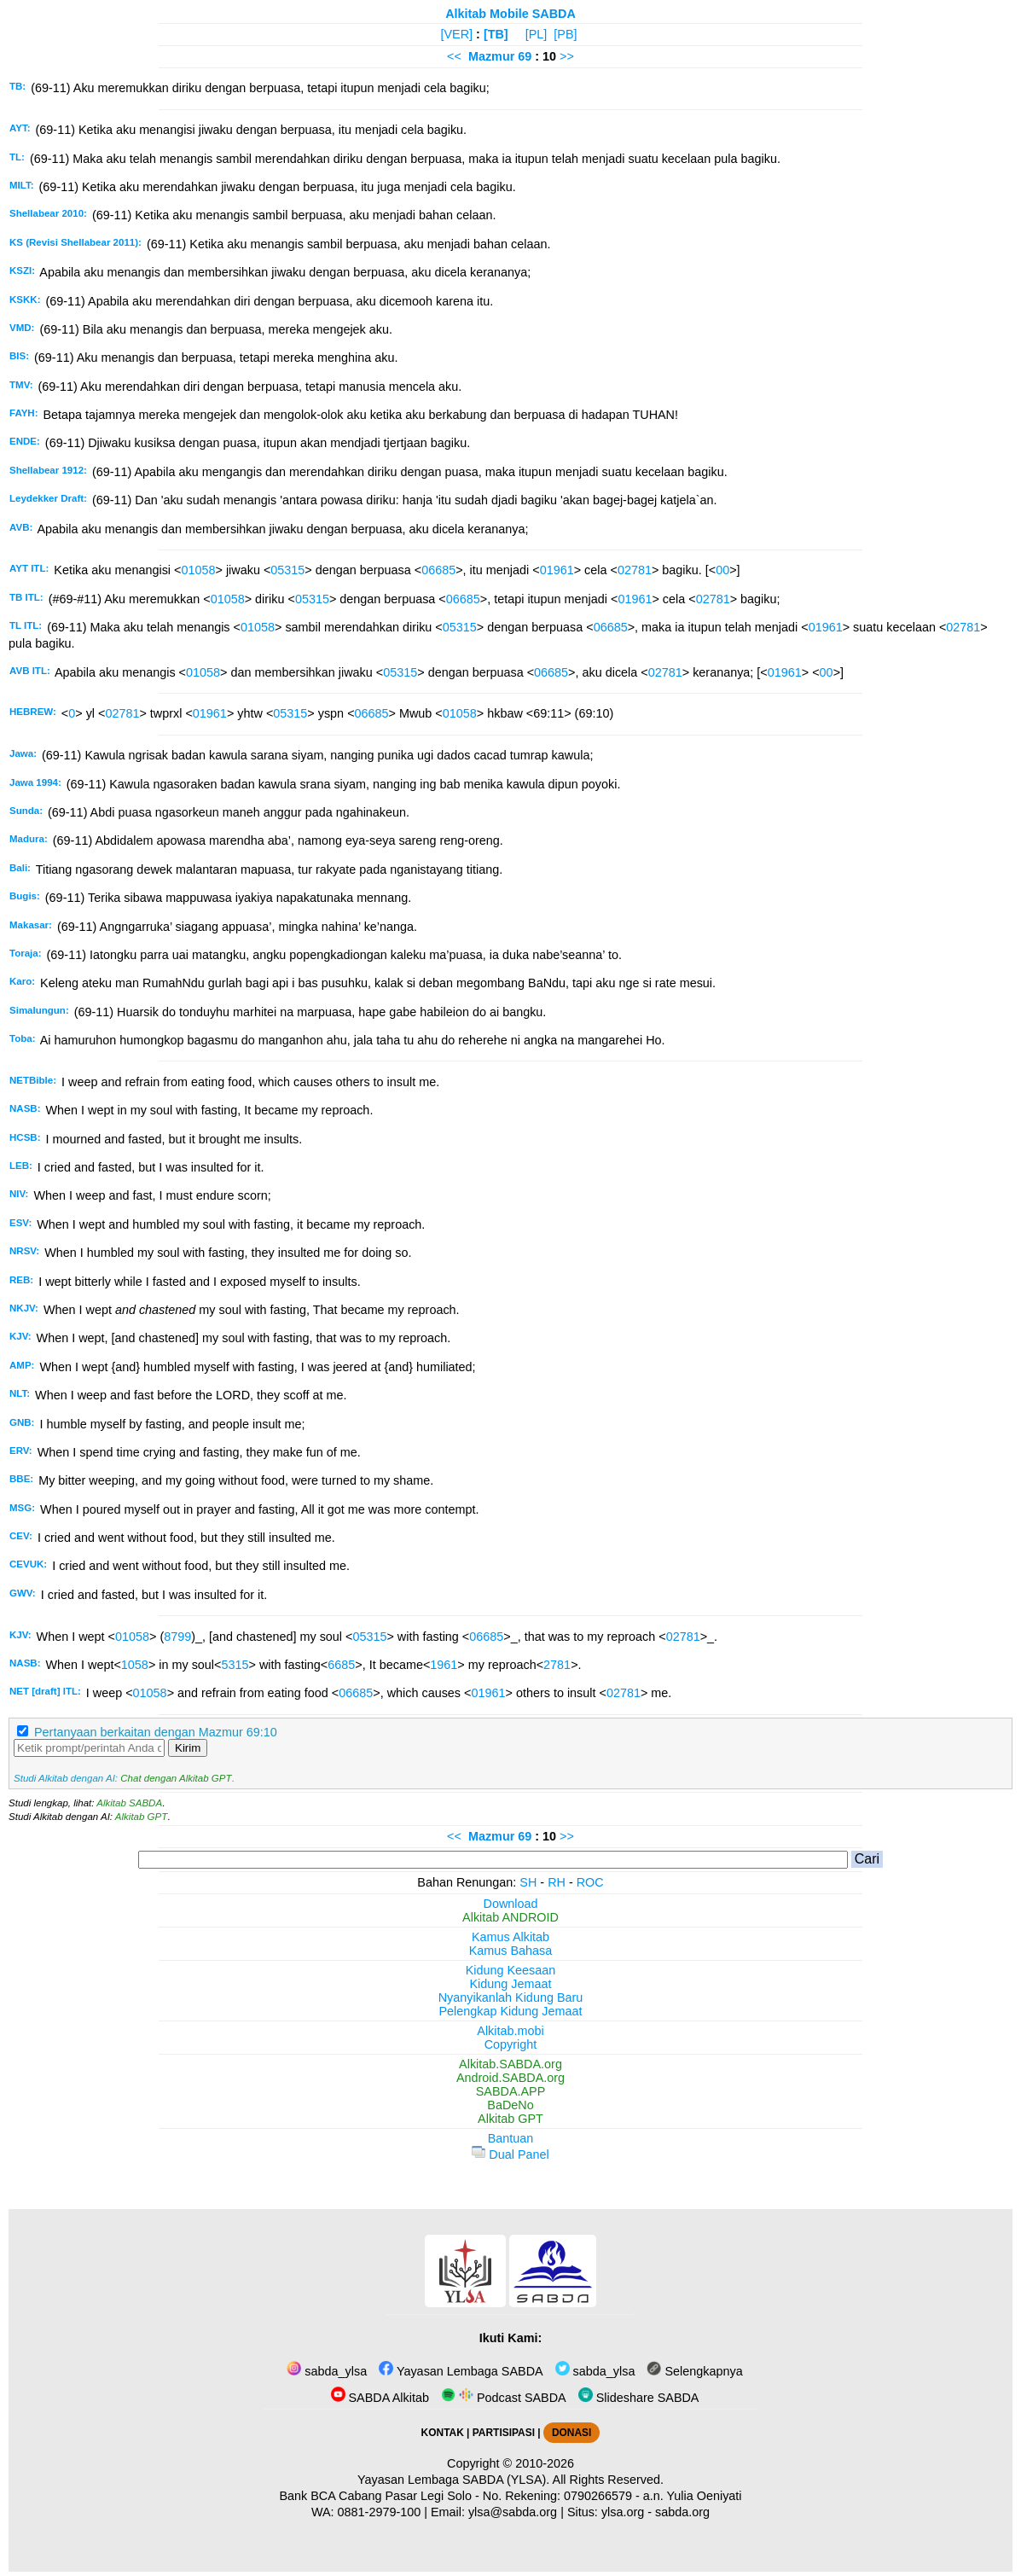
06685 (438, 570)
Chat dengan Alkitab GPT (175, 1778)
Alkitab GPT (141, 1816)
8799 (177, 1636)
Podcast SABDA (503, 2397)
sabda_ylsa (327, 2371)
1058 (134, 1665)
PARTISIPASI (504, 2433)
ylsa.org (622, 2512)
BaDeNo (510, 2105)
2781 (557, 1665)
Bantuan (511, 2138)
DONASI (571, 2433)
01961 (557, 570)
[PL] (536, 34)
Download (511, 1903)
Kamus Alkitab (510, 1937)
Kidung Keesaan (511, 1970)
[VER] (457, 34)
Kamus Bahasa (511, 1950)
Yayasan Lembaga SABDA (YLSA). (453, 2479)
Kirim (187, 1748)
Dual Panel (510, 2154)
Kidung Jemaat (511, 1984)
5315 (234, 1665)
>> (567, 56)
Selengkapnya (694, 2371)
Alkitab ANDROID (510, 1917)
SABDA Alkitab (380, 2397)
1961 (443, 1665)
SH (528, 1882)
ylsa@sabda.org (512, 2512)
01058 (198, 570)
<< (454, 56)
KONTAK (442, 2433)
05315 (287, 570)
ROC (590, 1882)
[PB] (565, 34)
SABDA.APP (511, 2091)
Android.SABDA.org (510, 2078)
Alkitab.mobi (510, 2031)
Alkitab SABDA (129, 1803)
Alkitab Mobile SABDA (510, 13)
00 (722, 570)
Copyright (510, 2044)
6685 (341, 1665)
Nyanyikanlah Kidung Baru (510, 1997)
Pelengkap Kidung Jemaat (510, 2011)
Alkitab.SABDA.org (510, 2064)
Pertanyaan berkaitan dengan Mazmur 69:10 (155, 1732)
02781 (635, 570)
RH (557, 1882)
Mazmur (491, 56)
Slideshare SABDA (638, 2397)
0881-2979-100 (379, 2512)
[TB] (496, 34)
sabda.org (682, 2512)
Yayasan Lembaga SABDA (460, 2371)
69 (526, 56)
